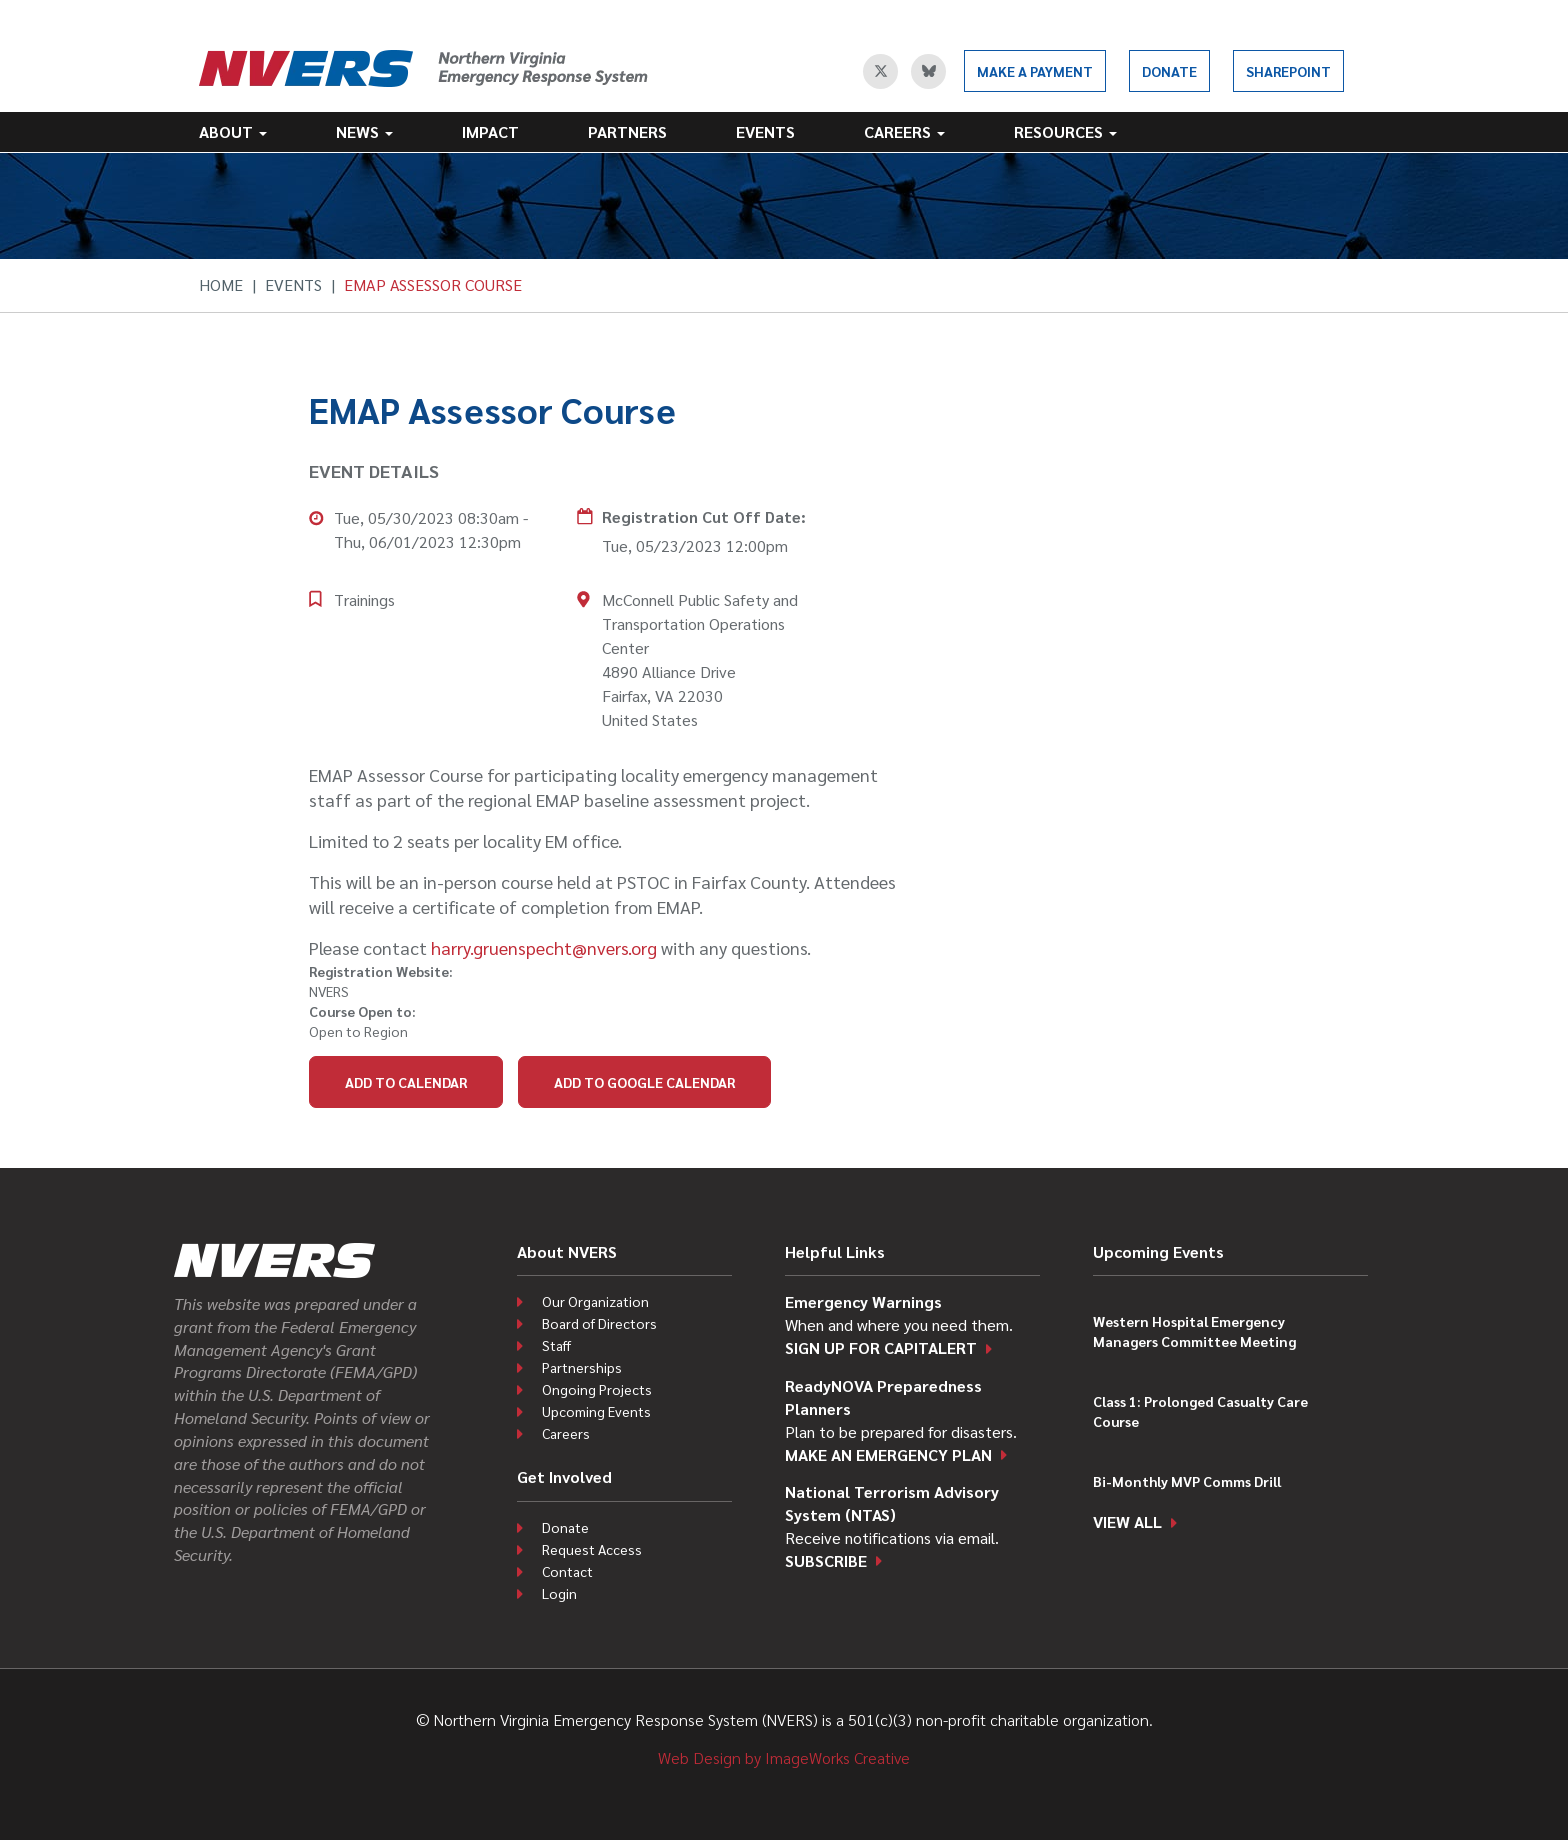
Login (559, 1593)
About (233, 131)
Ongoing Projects (597, 1389)
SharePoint (1288, 71)
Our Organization (595, 1301)
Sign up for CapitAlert (881, 1347)
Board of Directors (599, 1323)
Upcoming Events (596, 1411)
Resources (1065, 131)
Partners (627, 131)
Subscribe (826, 1560)
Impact (490, 131)
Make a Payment (1035, 71)
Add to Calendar (406, 1082)
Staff (556, 1345)
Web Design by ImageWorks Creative (784, 1757)
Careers (904, 131)
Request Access (592, 1549)
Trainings (364, 599)
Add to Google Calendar (644, 1082)
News (364, 131)
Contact (567, 1571)
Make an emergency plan (888, 1454)
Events (765, 131)
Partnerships (582, 1367)
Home (221, 284)
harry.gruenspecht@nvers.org (544, 947)
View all (1127, 1521)
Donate (1169, 71)
